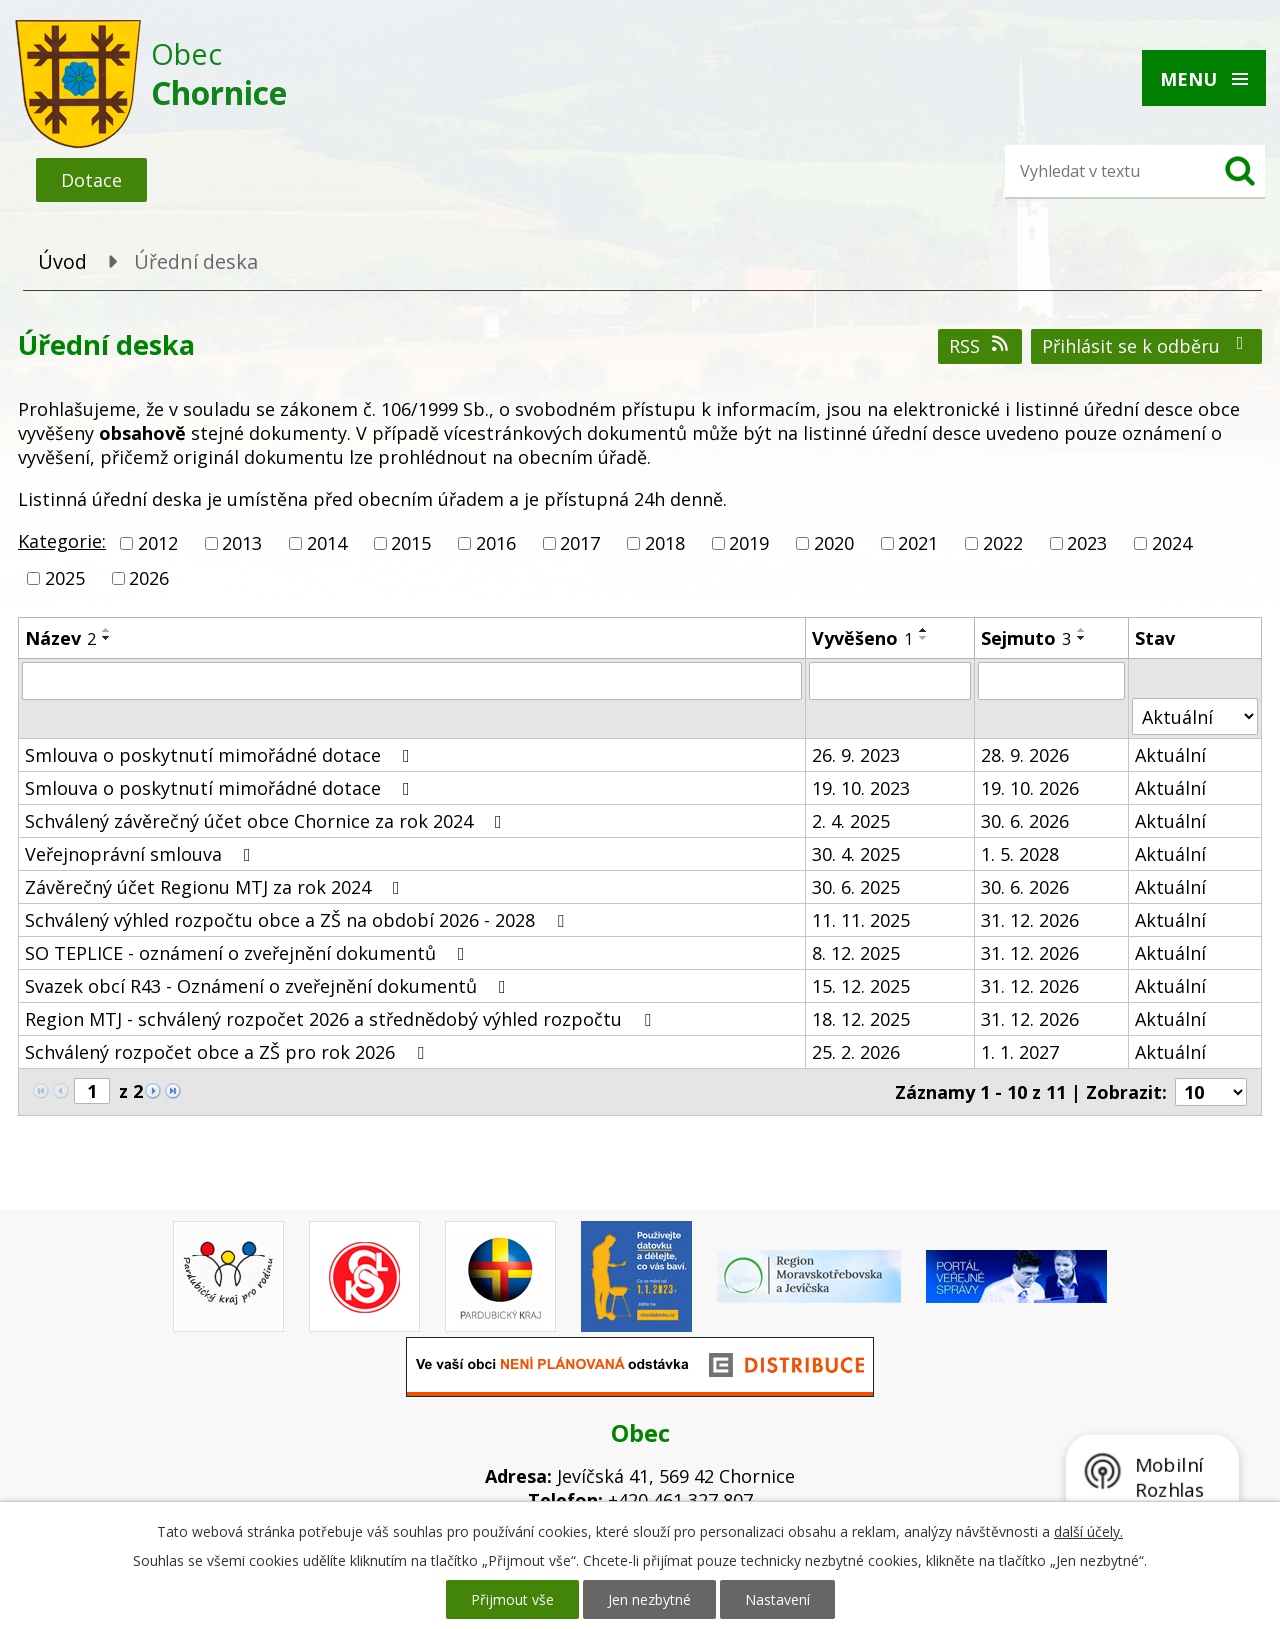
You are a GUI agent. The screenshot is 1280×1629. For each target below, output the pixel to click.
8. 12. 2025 (856, 953)
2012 (158, 543)
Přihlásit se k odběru (1147, 346)
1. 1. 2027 (1020, 1052)
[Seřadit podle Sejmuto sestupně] (1082, 638)
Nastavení (777, 1599)
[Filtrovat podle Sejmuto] (1052, 681)
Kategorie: (62, 541)
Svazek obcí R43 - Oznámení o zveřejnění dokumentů (269, 986)
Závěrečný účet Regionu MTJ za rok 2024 (216, 887)
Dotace (91, 180)
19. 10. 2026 (1030, 788)
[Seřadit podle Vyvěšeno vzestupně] (924, 630)
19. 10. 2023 (861, 788)
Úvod (62, 261)
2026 (149, 578)
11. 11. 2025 (861, 920)
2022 (1003, 543)
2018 (665, 543)
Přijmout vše (512, 1599)
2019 (749, 543)
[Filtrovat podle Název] (412, 681)
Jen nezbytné (649, 1599)
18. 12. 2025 (861, 1019)
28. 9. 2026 (1025, 755)
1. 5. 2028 (1020, 854)
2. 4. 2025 (851, 821)
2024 (1172, 543)
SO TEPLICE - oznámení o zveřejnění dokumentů (249, 953)
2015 (411, 543)
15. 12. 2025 (861, 986)
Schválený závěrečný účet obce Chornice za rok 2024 (267, 821)
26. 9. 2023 (856, 755)
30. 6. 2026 (1025, 821)
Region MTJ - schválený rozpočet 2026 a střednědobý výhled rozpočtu (342, 1019)
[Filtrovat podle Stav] (1195, 716)
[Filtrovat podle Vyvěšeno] (889, 681)
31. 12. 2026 (1030, 920)
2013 (242, 543)
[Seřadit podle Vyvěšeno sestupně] (924, 638)
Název (60, 638)
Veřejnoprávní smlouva (142, 854)
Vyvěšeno (862, 638)
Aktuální (1170, 755)
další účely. (1088, 1531)
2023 (1087, 543)
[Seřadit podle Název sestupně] (107, 638)
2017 (580, 543)
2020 (834, 543)
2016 (496, 543)
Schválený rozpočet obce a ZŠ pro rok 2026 (228, 1052)
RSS (980, 346)
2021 (918, 543)
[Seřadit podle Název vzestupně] (107, 630)
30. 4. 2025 (856, 854)
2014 (327, 543)
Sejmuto (1026, 638)
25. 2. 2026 (856, 1052)
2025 (65, 578)
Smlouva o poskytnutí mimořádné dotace (221, 755)
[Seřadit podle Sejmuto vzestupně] (1082, 630)
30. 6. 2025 (856, 887)
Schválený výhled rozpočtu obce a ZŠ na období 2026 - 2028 (298, 920)
